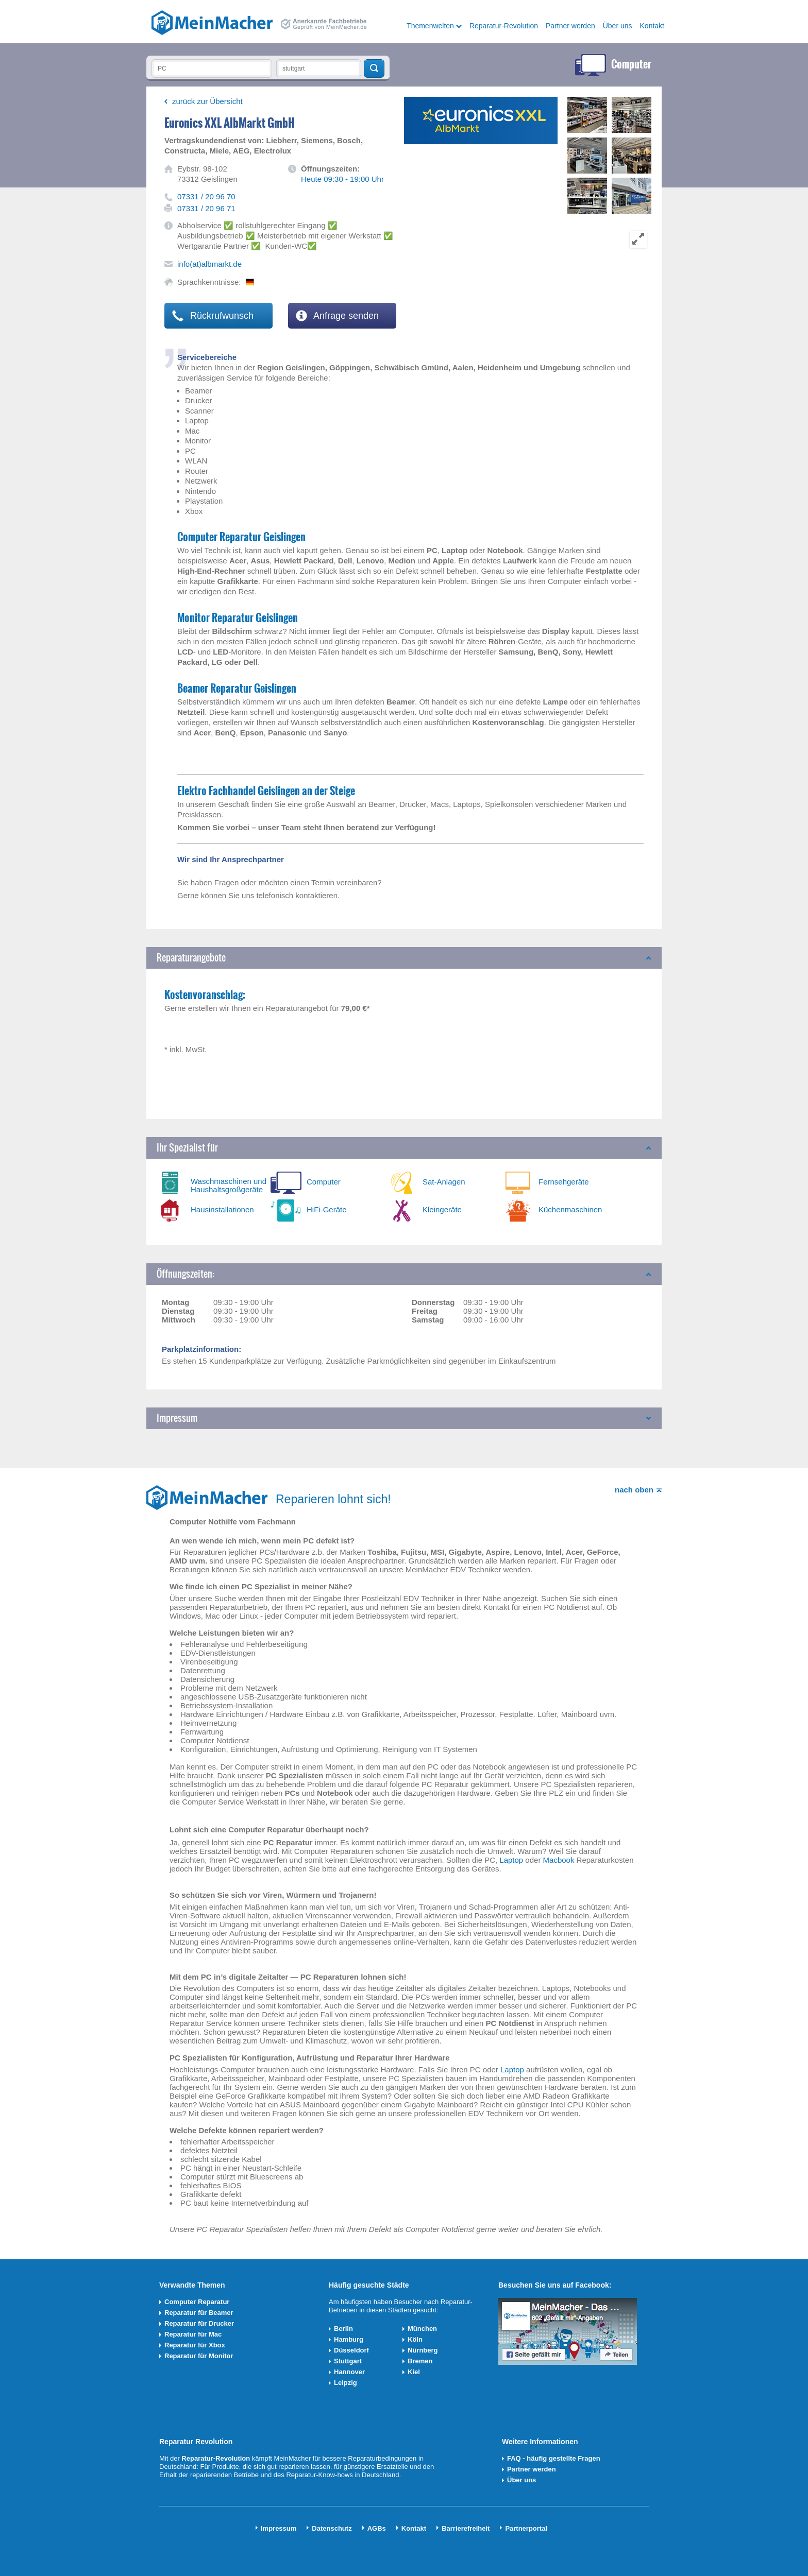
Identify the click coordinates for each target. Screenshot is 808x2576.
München (422, 2328)
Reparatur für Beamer (198, 2312)
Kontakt (652, 26)
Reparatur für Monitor (198, 2356)
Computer (324, 1181)
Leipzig (345, 2382)
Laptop (511, 1860)
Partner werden (570, 26)
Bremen (420, 2361)
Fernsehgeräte (563, 1181)
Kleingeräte (442, 1209)
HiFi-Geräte (327, 1209)
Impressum (177, 1418)
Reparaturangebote (191, 958)
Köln (415, 2339)
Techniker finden (374, 68)
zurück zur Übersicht (207, 101)
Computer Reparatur (196, 2302)
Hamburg (348, 2339)
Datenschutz (331, 2528)
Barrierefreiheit (466, 2528)
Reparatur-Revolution (503, 26)
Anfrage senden (337, 315)
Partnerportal (526, 2528)
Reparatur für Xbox (194, 2345)
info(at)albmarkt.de (209, 264)
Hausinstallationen (222, 1209)
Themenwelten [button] (430, 26)
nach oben (634, 1489)
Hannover (349, 2372)
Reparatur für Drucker (199, 2323)
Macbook (559, 1860)
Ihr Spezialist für (187, 1148)
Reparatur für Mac (193, 2334)
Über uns (617, 26)
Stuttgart (348, 2361)
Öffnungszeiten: (185, 1274)
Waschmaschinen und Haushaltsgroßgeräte (228, 1185)
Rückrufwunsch (213, 315)
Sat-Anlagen (444, 1181)
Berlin (343, 2328)
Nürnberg (423, 2350)
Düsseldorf (351, 2350)
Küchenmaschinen (570, 1209)
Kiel (414, 2372)
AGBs (376, 2528)
